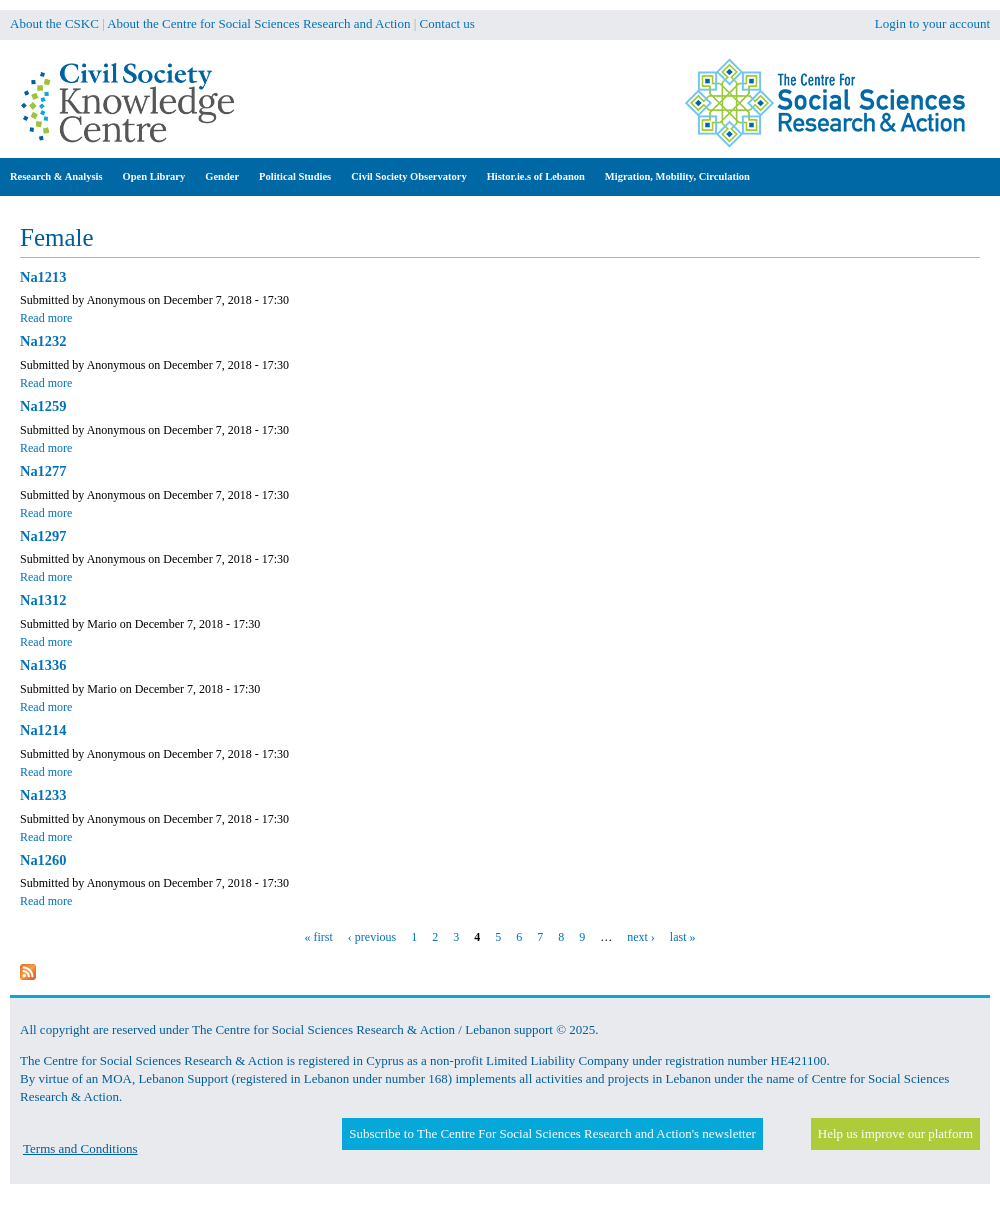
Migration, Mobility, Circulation (677, 176)
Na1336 (43, 665)
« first (319, 937)
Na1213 (43, 277)
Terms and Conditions (80, 1148)
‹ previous (372, 937)
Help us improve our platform (895, 1133)
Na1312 (43, 600)
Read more (46, 318)
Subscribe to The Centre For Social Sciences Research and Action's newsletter (552, 1133)
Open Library (154, 176)
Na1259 (43, 406)
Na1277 (43, 471)
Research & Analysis (56, 176)
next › (641, 937)
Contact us (447, 23)
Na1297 (43, 536)
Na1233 (43, 795)
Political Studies (295, 176)
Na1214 (43, 730)
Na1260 (43, 860)
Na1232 (43, 341)
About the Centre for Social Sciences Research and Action (258, 23)
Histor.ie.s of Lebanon (536, 176)
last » (683, 937)
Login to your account (932, 23)
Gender (222, 176)
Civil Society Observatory (408, 176)
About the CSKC (54, 23)
